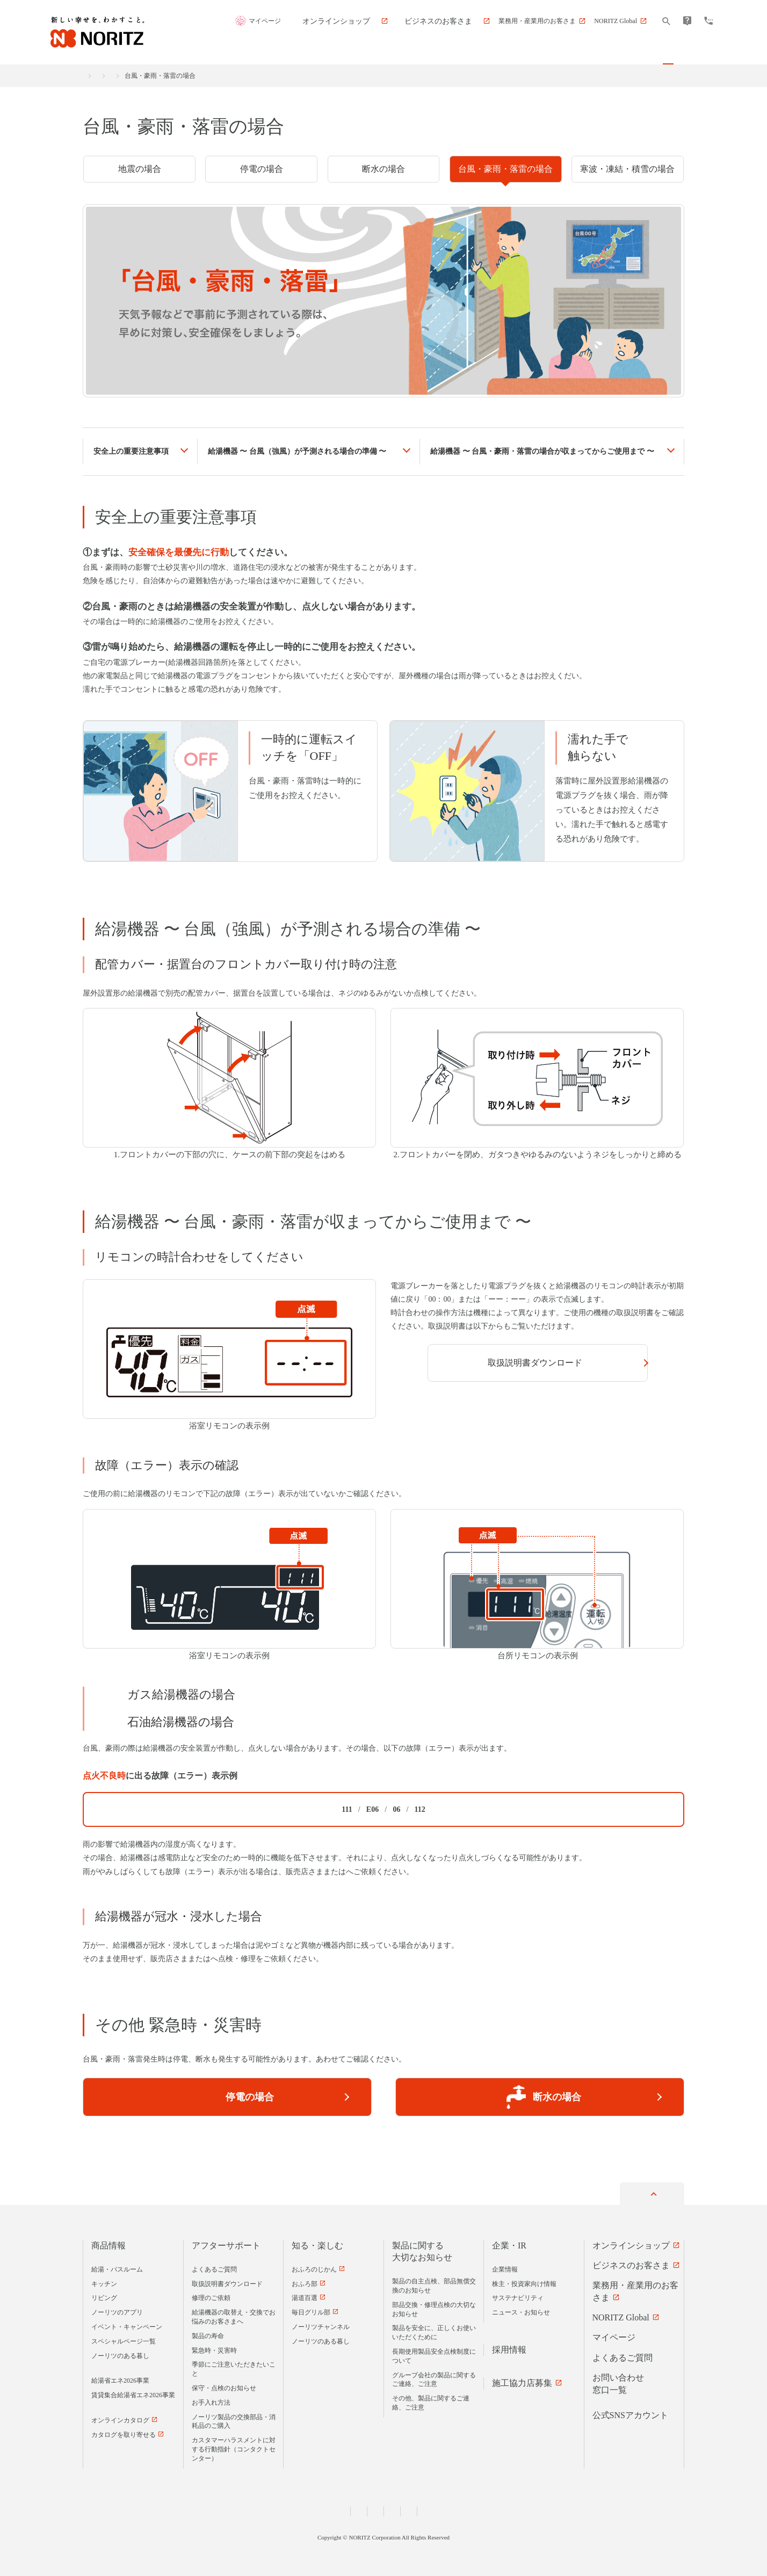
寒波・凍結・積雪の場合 (627, 168)
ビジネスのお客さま (631, 2262)
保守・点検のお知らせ (224, 2385)
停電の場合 (261, 168)
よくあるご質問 (214, 2266)
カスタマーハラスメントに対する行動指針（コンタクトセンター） (234, 2447)
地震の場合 (139, 168)
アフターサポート (142, 75)
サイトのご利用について (480, 2508)
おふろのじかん (314, 2266)
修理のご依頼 (211, 2295)
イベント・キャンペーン (126, 2324)
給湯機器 (297, 451)
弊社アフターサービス (383, 1872)
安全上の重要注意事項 (131, 451)
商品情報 (108, 2242)
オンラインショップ (631, 2242)
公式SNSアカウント (630, 2412)
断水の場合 (383, 168)
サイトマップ (547, 2508)
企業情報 (505, 2266)
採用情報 (509, 2347)
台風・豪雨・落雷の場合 (505, 168)
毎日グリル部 (311, 2310)
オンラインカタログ (120, 2417)
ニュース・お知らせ (521, 2310)
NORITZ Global (620, 2314)
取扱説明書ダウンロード (527, 1362)
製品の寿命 (208, 2333)
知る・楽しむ (317, 2242)
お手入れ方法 (211, 2400)
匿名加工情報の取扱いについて (390, 2508)
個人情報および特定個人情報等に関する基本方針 (267, 2508)
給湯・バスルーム (117, 2266)
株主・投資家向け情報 (524, 2281)
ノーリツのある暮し (120, 2353)
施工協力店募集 (522, 2380)
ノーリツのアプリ (117, 2310)
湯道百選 (304, 2295)
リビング (104, 2295)
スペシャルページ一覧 (123, 2338)
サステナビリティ (518, 2295)
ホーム (92, 75)
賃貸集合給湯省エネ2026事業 (133, 2393)
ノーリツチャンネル (321, 2324)
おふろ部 (304, 2281)
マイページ (322, 21)
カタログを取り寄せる (123, 2432)
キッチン (104, 2281)
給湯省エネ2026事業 (120, 2378)
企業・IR (509, 2242)
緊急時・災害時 (204, 75)
